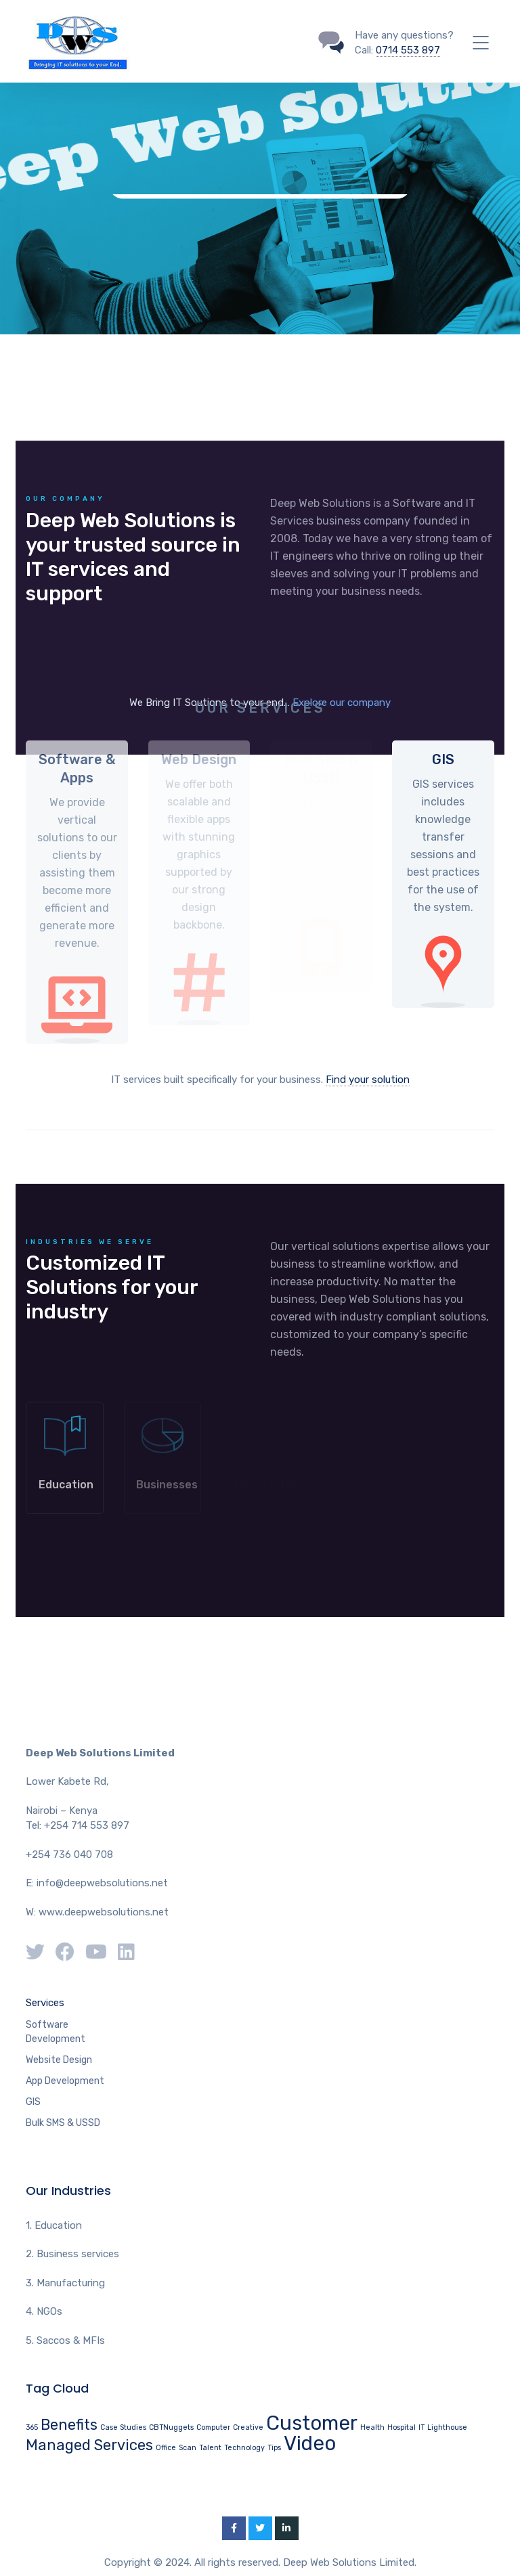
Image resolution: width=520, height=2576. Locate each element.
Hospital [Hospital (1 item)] (401, 2427)
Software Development (55, 2032)
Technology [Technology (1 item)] (244, 2447)
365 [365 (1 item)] (32, 2427)
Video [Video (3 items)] (310, 2443)
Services (45, 2003)
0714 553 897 (408, 50)
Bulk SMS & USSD (63, 2123)
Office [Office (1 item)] (166, 2447)
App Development (65, 2081)
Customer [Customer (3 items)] (312, 2423)
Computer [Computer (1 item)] (213, 2427)
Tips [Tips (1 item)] (274, 2447)
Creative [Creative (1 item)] (248, 2427)
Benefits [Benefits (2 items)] (69, 2424)
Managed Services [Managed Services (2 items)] (89, 2445)
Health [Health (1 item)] (372, 2427)
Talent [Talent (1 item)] (210, 2447)
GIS (33, 2102)
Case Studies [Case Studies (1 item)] (123, 2427)
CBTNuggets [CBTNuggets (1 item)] (171, 2427)
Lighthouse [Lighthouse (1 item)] (447, 2427)
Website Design (59, 2060)
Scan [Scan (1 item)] (187, 2447)
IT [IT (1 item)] (421, 2427)
